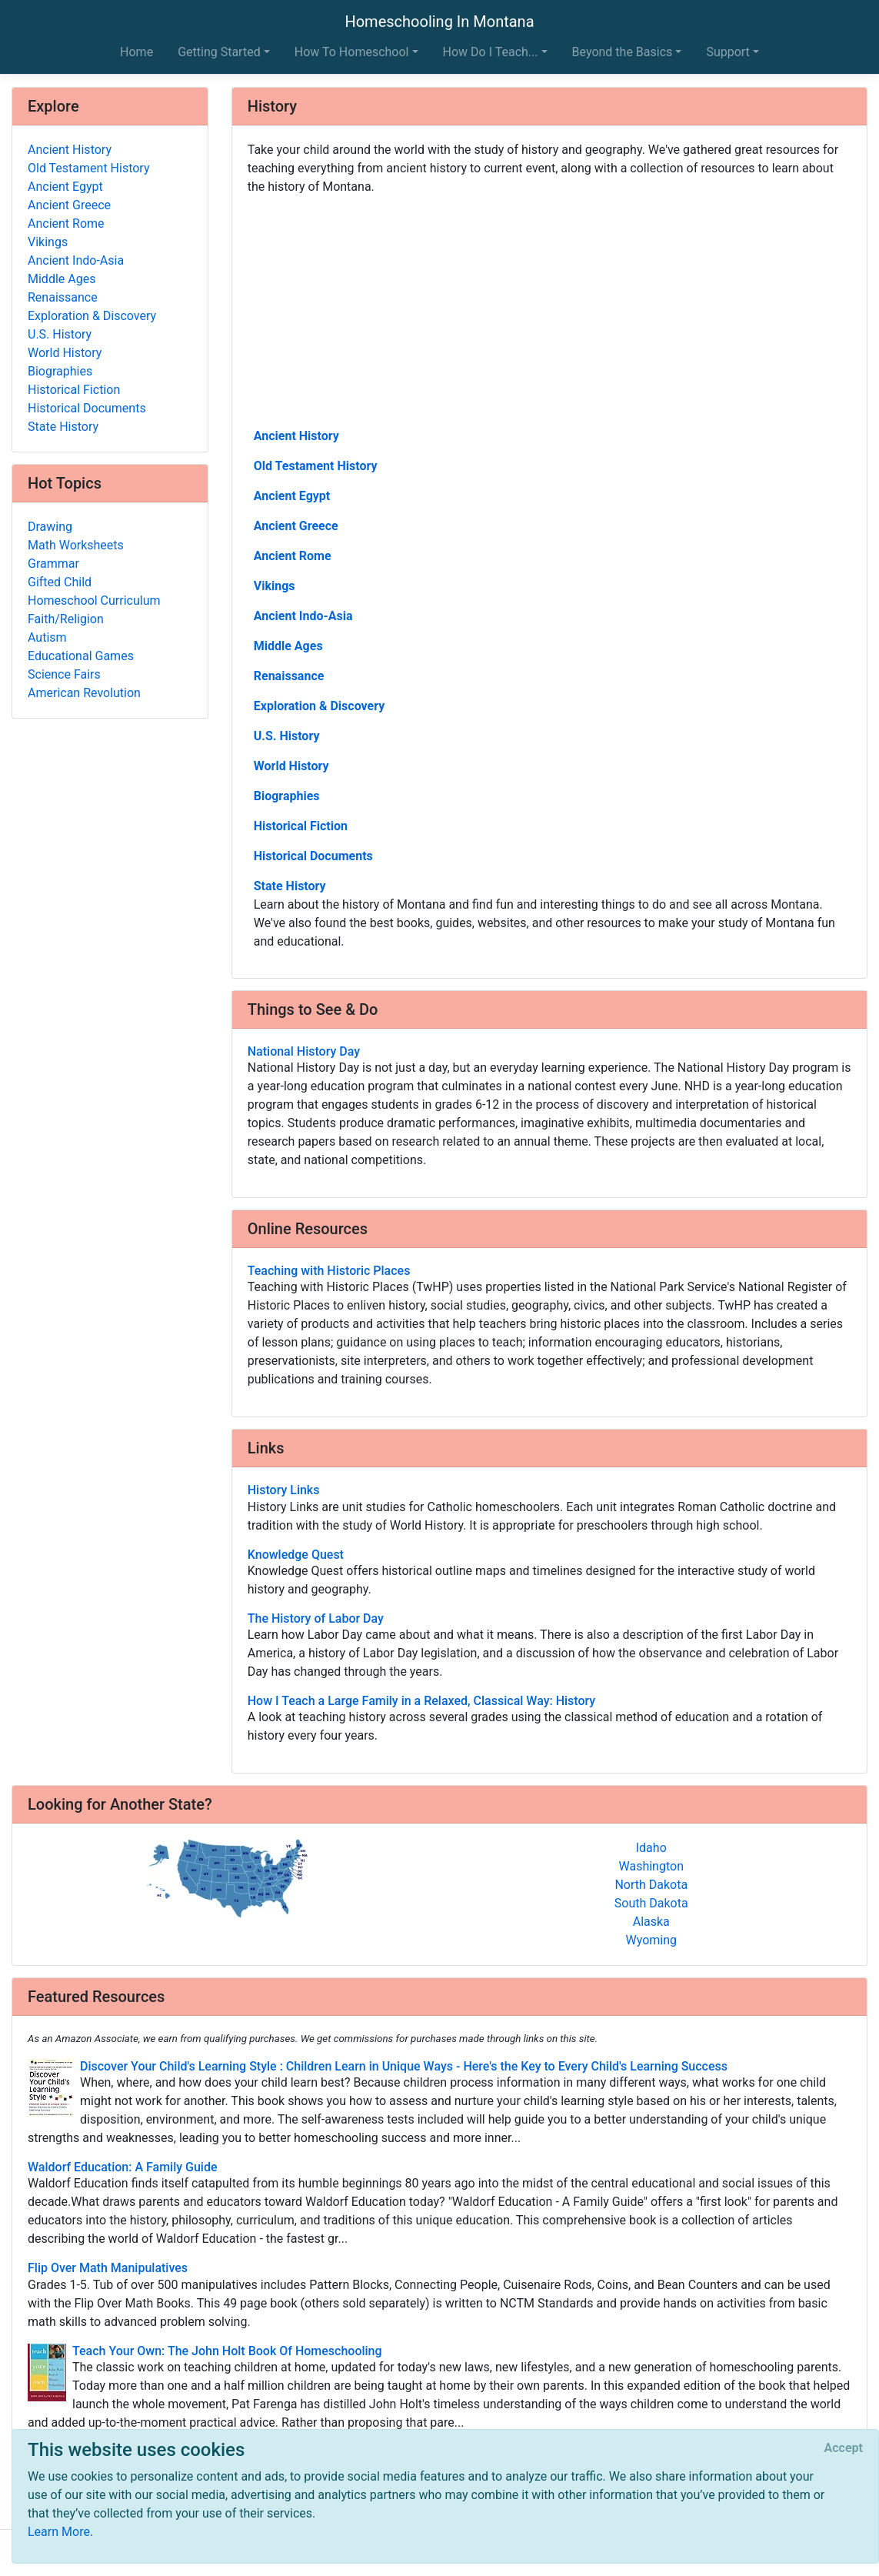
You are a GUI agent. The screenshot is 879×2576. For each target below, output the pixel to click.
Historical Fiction (301, 826)
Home (136, 52)
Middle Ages (288, 646)
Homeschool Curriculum (94, 600)
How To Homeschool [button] (352, 52)
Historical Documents (313, 856)
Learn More (59, 2531)
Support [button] (727, 52)
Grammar (53, 563)
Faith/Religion (66, 619)
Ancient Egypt (292, 496)
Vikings (274, 586)
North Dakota (651, 1884)
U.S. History (287, 736)
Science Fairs (64, 674)
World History (291, 766)
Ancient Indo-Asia (303, 616)
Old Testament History (316, 466)
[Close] (843, 2448)
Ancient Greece (296, 526)
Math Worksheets (76, 545)
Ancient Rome (292, 556)
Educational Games (81, 656)
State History (290, 886)
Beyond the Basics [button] (622, 52)
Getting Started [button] (219, 52)
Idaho (651, 1847)
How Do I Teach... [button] (490, 52)
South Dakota (651, 1903)
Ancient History (296, 436)
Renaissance (289, 676)
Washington (651, 1866)
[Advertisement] (549, 310)
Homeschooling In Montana (439, 21)
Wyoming (651, 1940)
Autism (47, 637)
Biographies (287, 796)
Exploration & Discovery (319, 706)
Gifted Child (60, 582)
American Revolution (84, 693)
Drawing (50, 526)
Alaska (651, 1921)
